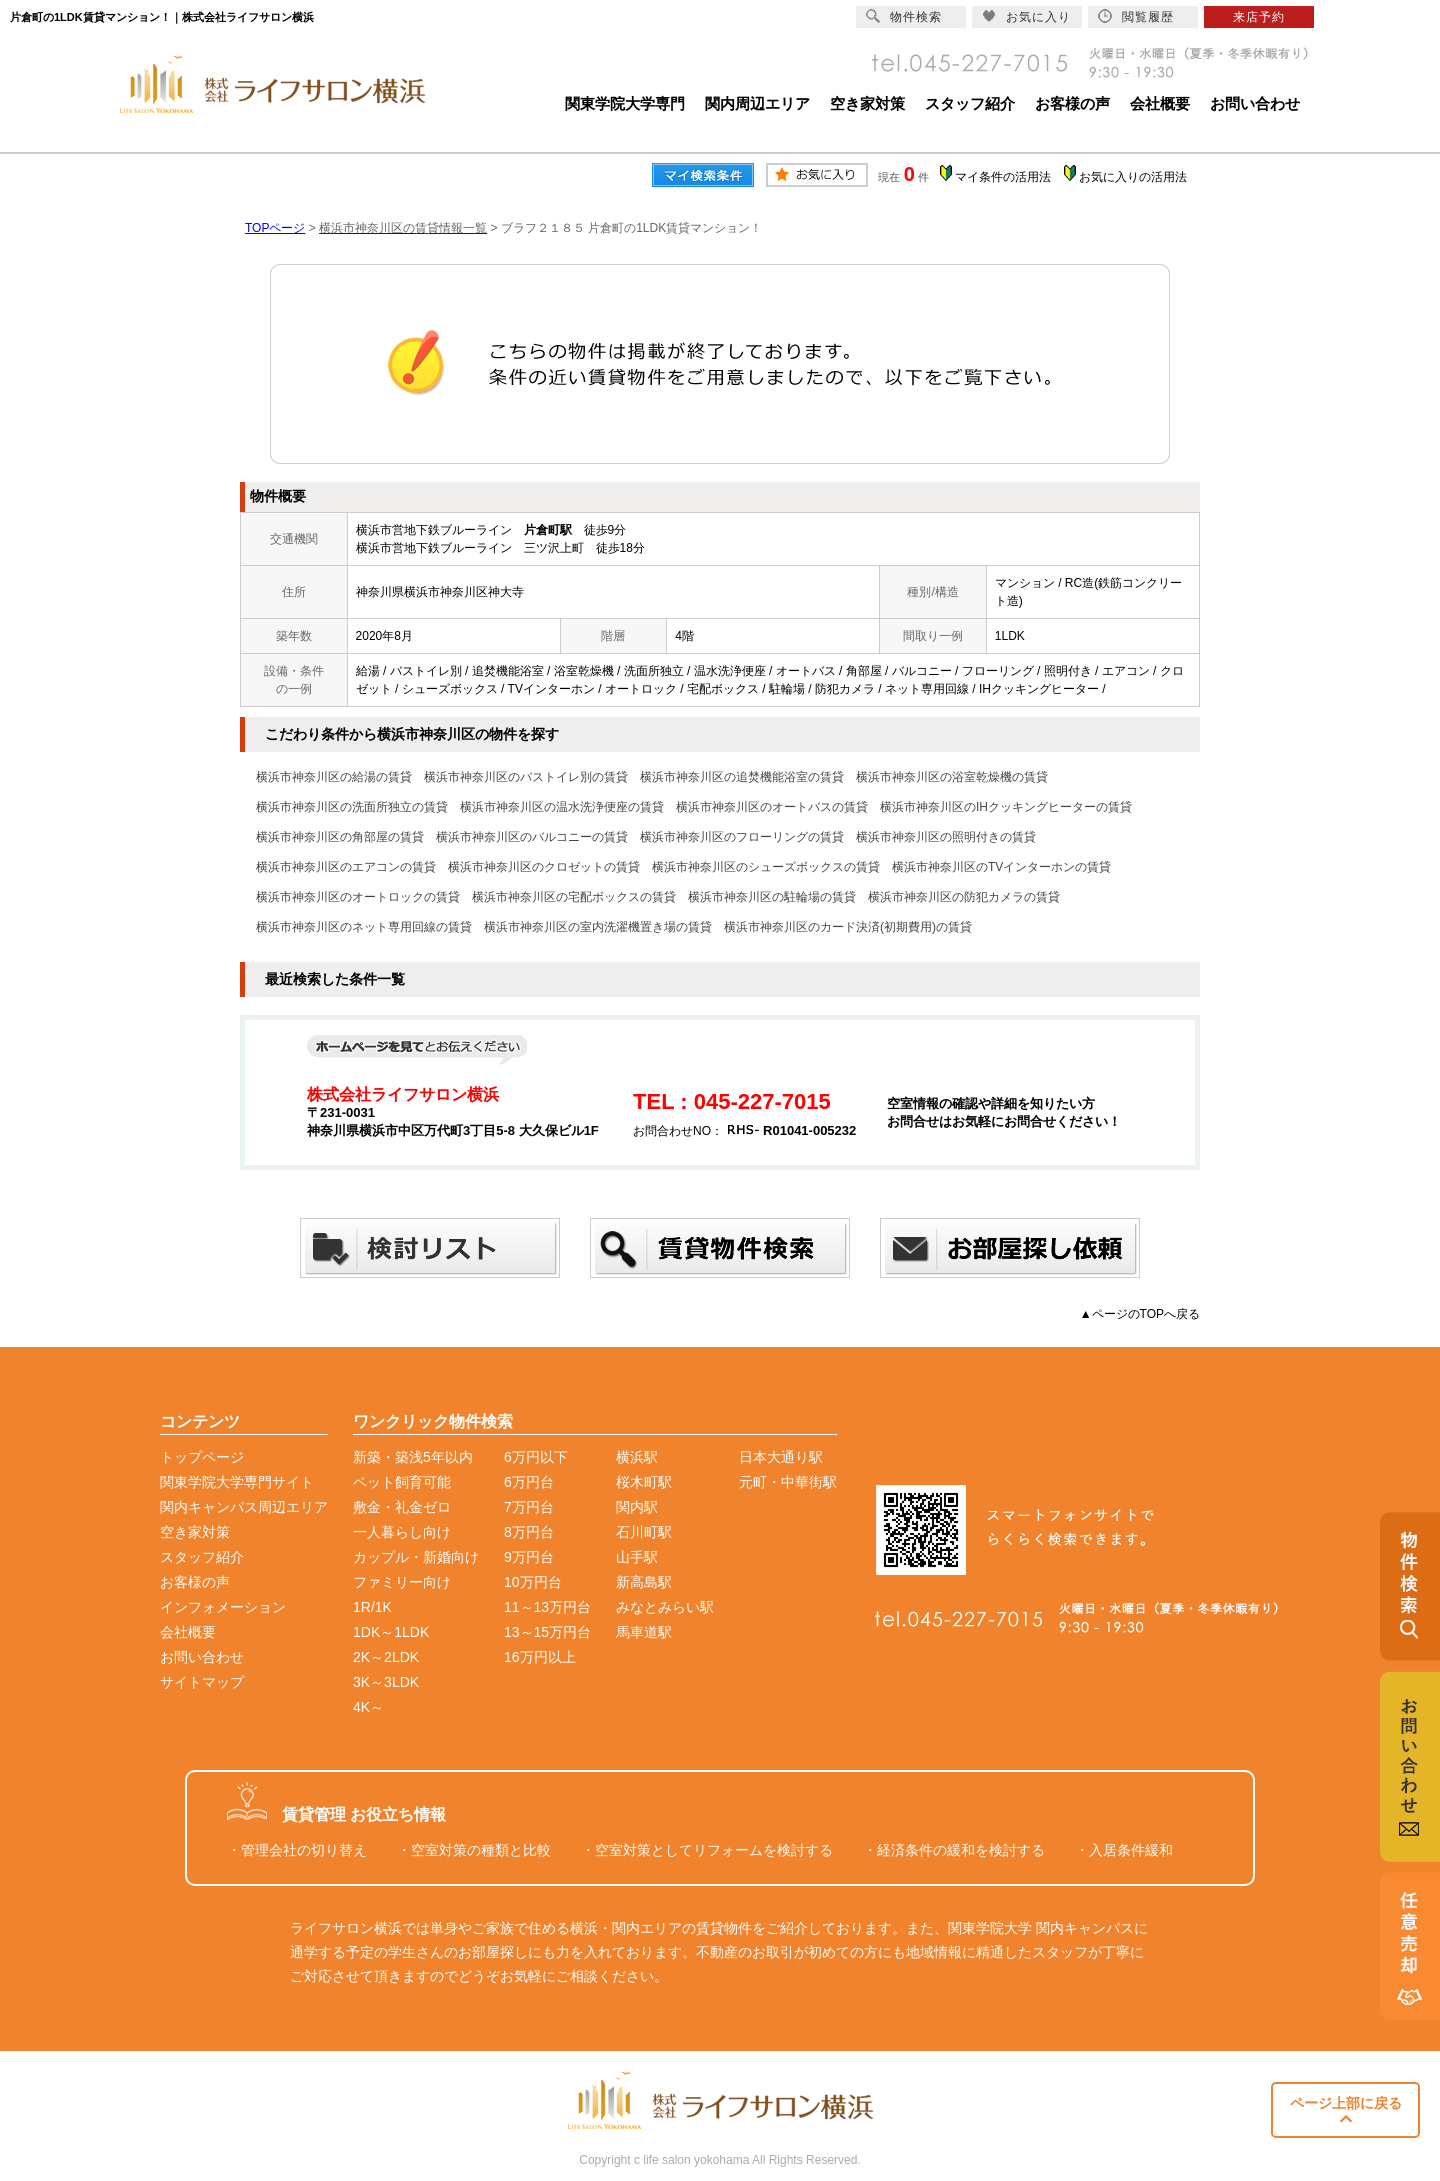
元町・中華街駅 (788, 1482)
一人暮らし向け (402, 1532)
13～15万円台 (547, 1632)
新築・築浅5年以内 (413, 1457)
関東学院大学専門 (625, 103)
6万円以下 (536, 1457)
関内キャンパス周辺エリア (244, 1507)
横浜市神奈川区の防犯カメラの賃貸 (964, 897)
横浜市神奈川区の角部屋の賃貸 (340, 837)
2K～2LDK (386, 1657)
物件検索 (904, 16)
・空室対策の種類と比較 (474, 1850)
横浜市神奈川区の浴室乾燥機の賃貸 (952, 777)
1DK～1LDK (391, 1632)
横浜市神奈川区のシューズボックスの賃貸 (766, 867)
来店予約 (1259, 17)
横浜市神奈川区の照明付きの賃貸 (946, 837)
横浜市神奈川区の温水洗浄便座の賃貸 (562, 807)
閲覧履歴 (1136, 16)
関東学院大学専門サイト (237, 1482)
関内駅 (637, 1507)
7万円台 (529, 1507)
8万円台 (529, 1532)
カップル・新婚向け (416, 1557)
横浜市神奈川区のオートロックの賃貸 (358, 897)
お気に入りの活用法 (1133, 177)
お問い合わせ (1255, 103)
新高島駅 (644, 1582)
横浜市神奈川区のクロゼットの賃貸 (544, 867)
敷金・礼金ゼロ (402, 1507)
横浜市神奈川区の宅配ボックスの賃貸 (574, 897)
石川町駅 (644, 1532)
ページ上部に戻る (1346, 2110)
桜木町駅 (644, 1482)
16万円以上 (540, 1657)
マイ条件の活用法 (1003, 177)
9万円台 (529, 1557)
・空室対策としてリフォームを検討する (707, 1850)
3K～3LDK (386, 1682)
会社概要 (1160, 103)
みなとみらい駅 (665, 1607)
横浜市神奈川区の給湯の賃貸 (334, 777)
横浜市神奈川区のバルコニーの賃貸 (532, 837)
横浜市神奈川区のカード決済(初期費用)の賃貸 (848, 927)
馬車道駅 (644, 1632)
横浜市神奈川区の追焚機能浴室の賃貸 (742, 777)
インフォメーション (223, 1607)
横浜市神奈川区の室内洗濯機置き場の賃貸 (598, 927)
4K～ (368, 1707)
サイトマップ (202, 1682)
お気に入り (1026, 16)
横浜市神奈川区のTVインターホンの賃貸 (1001, 867)
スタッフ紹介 (970, 103)
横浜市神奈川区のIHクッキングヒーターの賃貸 (1006, 807)
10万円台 (533, 1582)
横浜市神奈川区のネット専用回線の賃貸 (364, 927)
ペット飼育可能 (402, 1482)
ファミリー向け (402, 1582)
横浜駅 (637, 1457)
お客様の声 (1072, 103)
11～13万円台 (547, 1607)
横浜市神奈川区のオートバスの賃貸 (772, 807)
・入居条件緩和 (1124, 1850)
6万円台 (529, 1482)
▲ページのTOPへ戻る (1140, 1314)
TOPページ (275, 228)
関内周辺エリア (757, 103)
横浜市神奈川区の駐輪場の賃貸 (772, 897)
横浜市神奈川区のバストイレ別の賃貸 (526, 777)
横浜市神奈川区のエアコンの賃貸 (346, 867)
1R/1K (372, 1607)
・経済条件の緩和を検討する (954, 1850)
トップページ (202, 1457)
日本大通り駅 (781, 1457)
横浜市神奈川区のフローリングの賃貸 (742, 837)
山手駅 (637, 1557)
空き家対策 (867, 103)
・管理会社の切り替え (297, 1850)
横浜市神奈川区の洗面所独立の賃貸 (352, 807)
